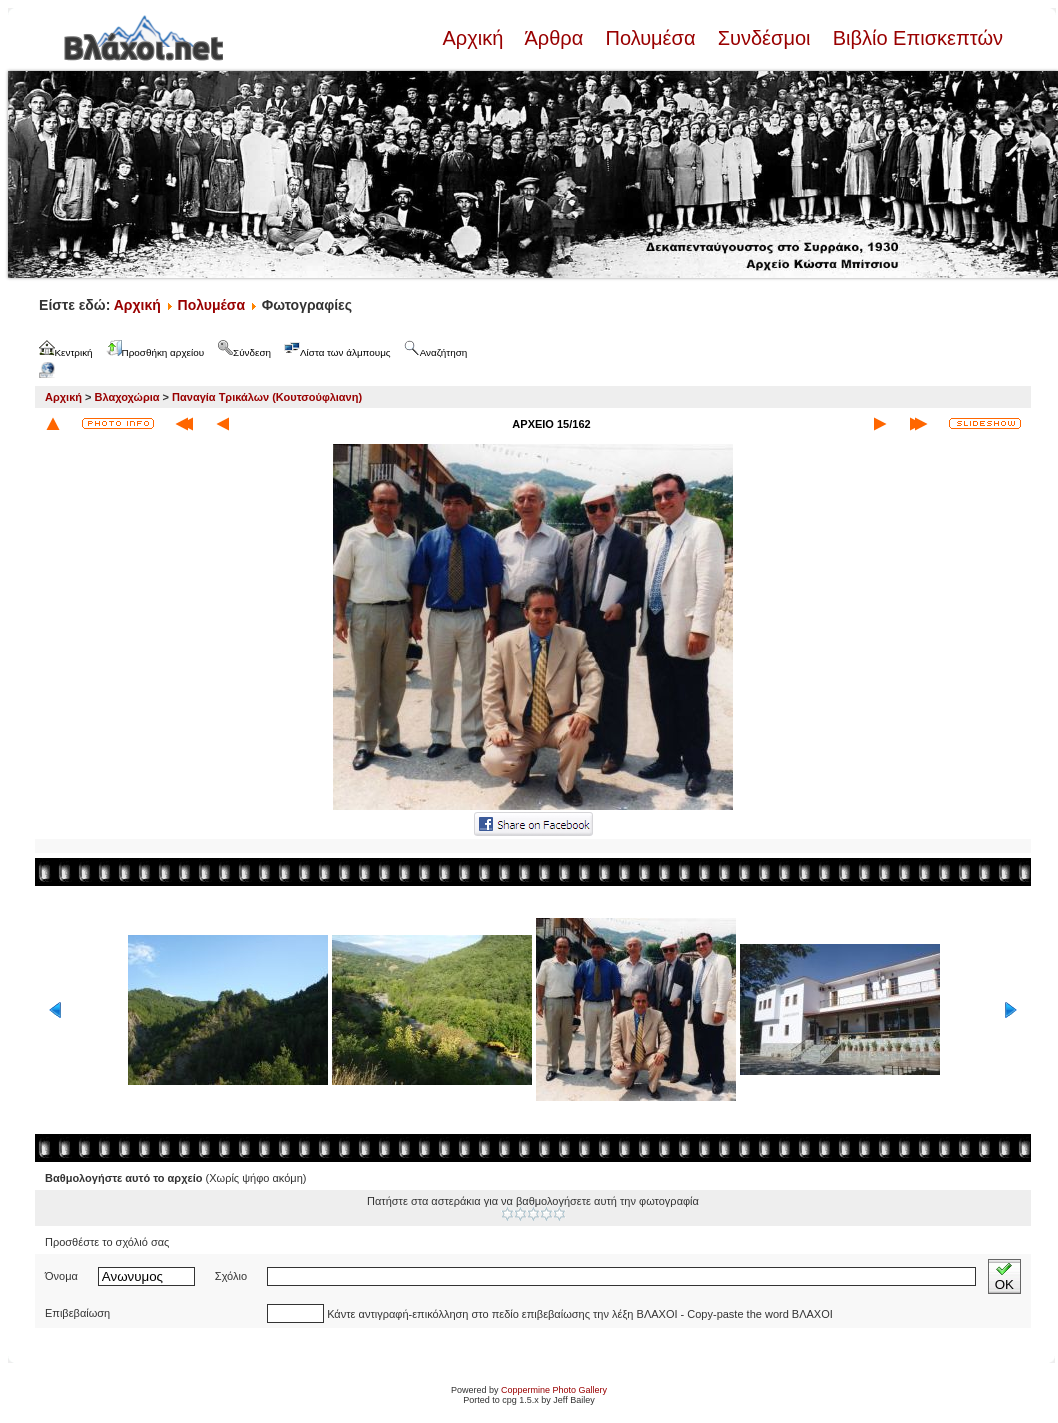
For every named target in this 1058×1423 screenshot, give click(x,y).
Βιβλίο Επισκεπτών (915, 38)
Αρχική (475, 38)
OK (1004, 1276)
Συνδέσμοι (764, 38)
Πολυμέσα (650, 38)
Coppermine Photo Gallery (554, 1390)
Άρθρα (554, 38)
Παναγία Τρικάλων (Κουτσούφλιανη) (267, 397)
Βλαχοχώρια (127, 397)
